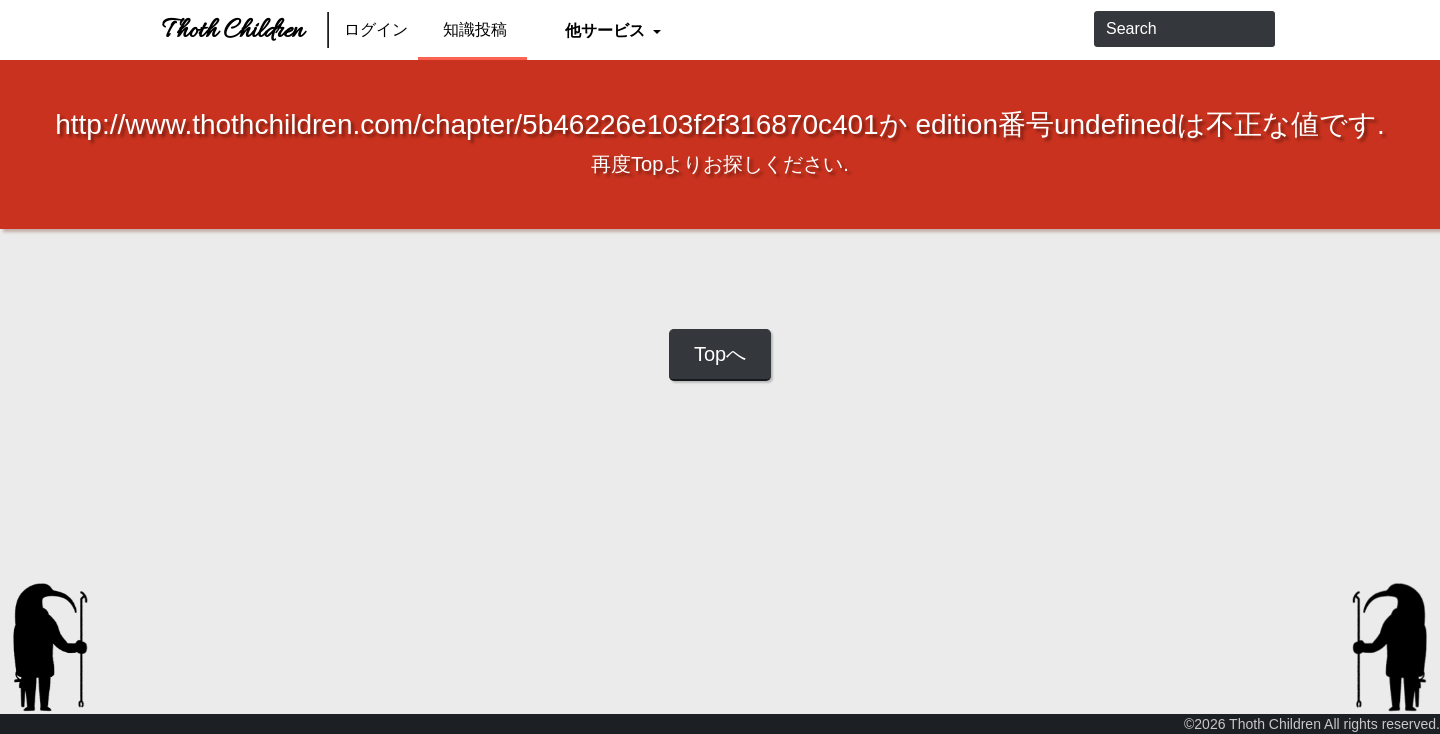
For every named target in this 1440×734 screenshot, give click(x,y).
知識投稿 (475, 29)
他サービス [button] (606, 29)
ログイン (376, 29)
